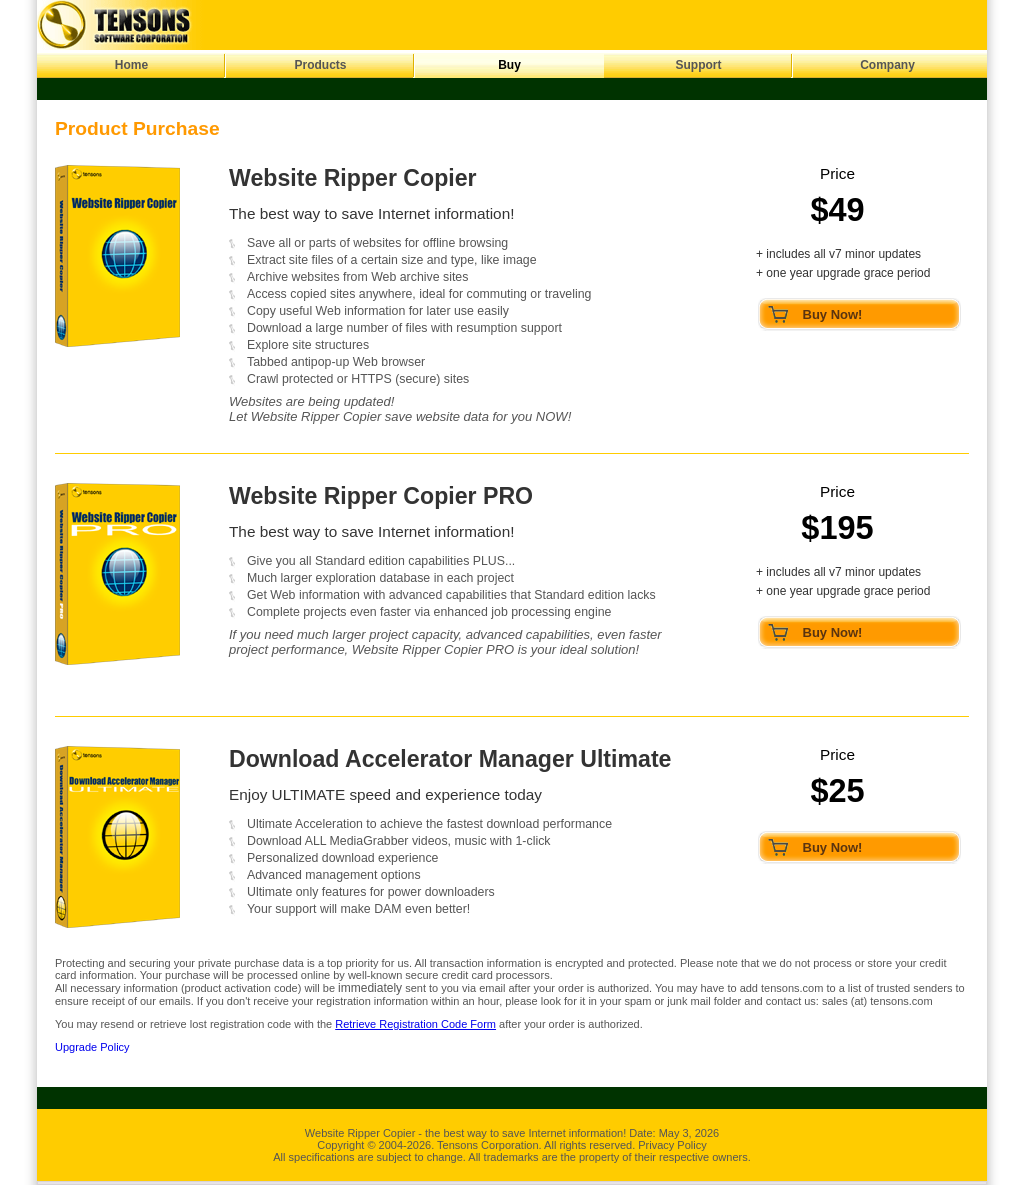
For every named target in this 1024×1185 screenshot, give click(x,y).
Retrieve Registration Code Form (415, 1024)
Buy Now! (833, 314)
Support (699, 65)
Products (320, 65)
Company (887, 65)
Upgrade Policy (92, 1047)
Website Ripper (342, 1133)
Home (131, 65)
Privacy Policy (672, 1145)
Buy (509, 65)
